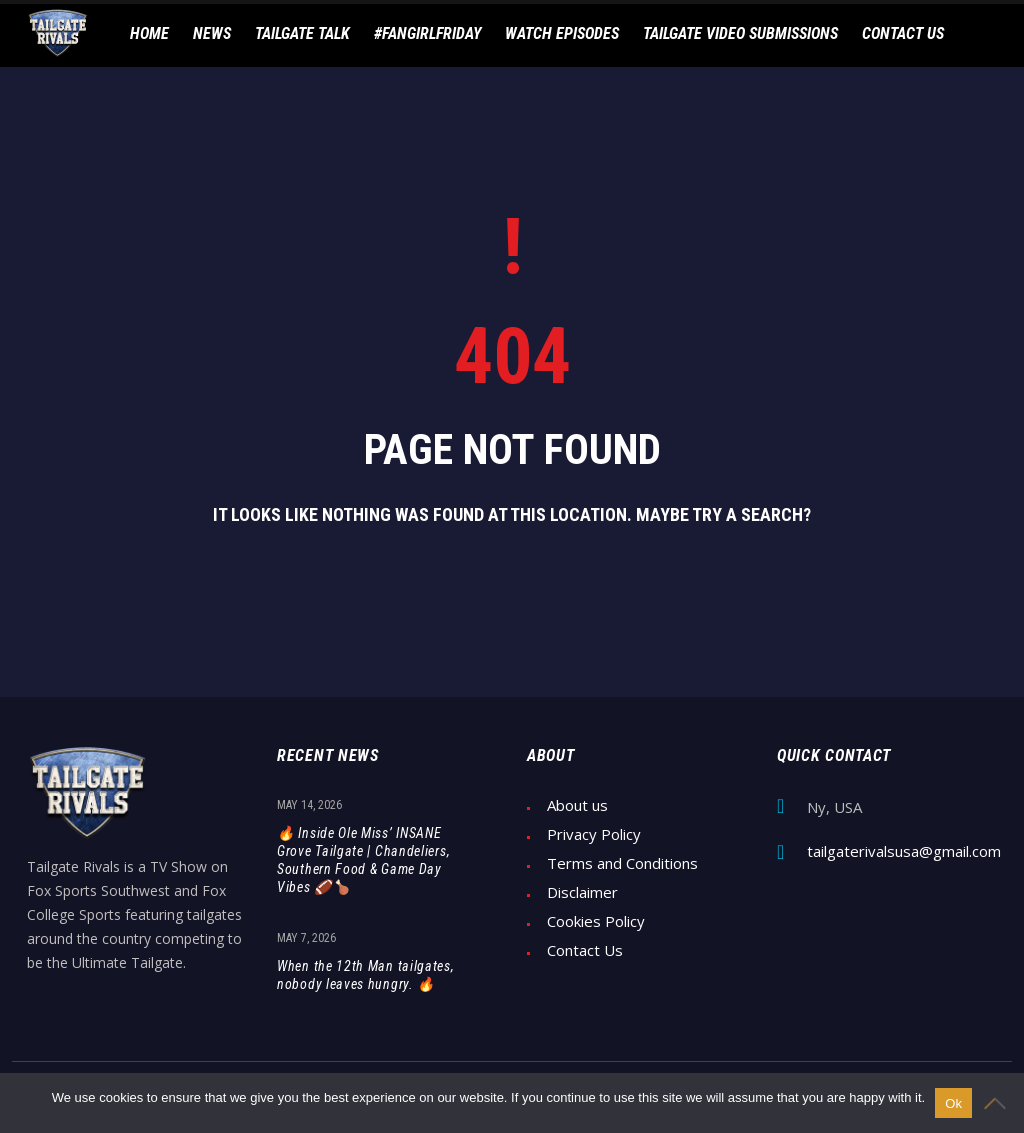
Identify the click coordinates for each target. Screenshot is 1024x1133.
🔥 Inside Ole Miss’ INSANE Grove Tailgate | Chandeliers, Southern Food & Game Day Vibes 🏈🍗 (363, 860)
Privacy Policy (594, 834)
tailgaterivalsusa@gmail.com (904, 851)
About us (577, 805)
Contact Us (585, 950)
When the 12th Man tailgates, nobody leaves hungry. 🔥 (366, 975)
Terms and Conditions (622, 863)
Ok (953, 1103)
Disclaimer (582, 892)
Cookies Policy (596, 921)
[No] (999, 1103)
